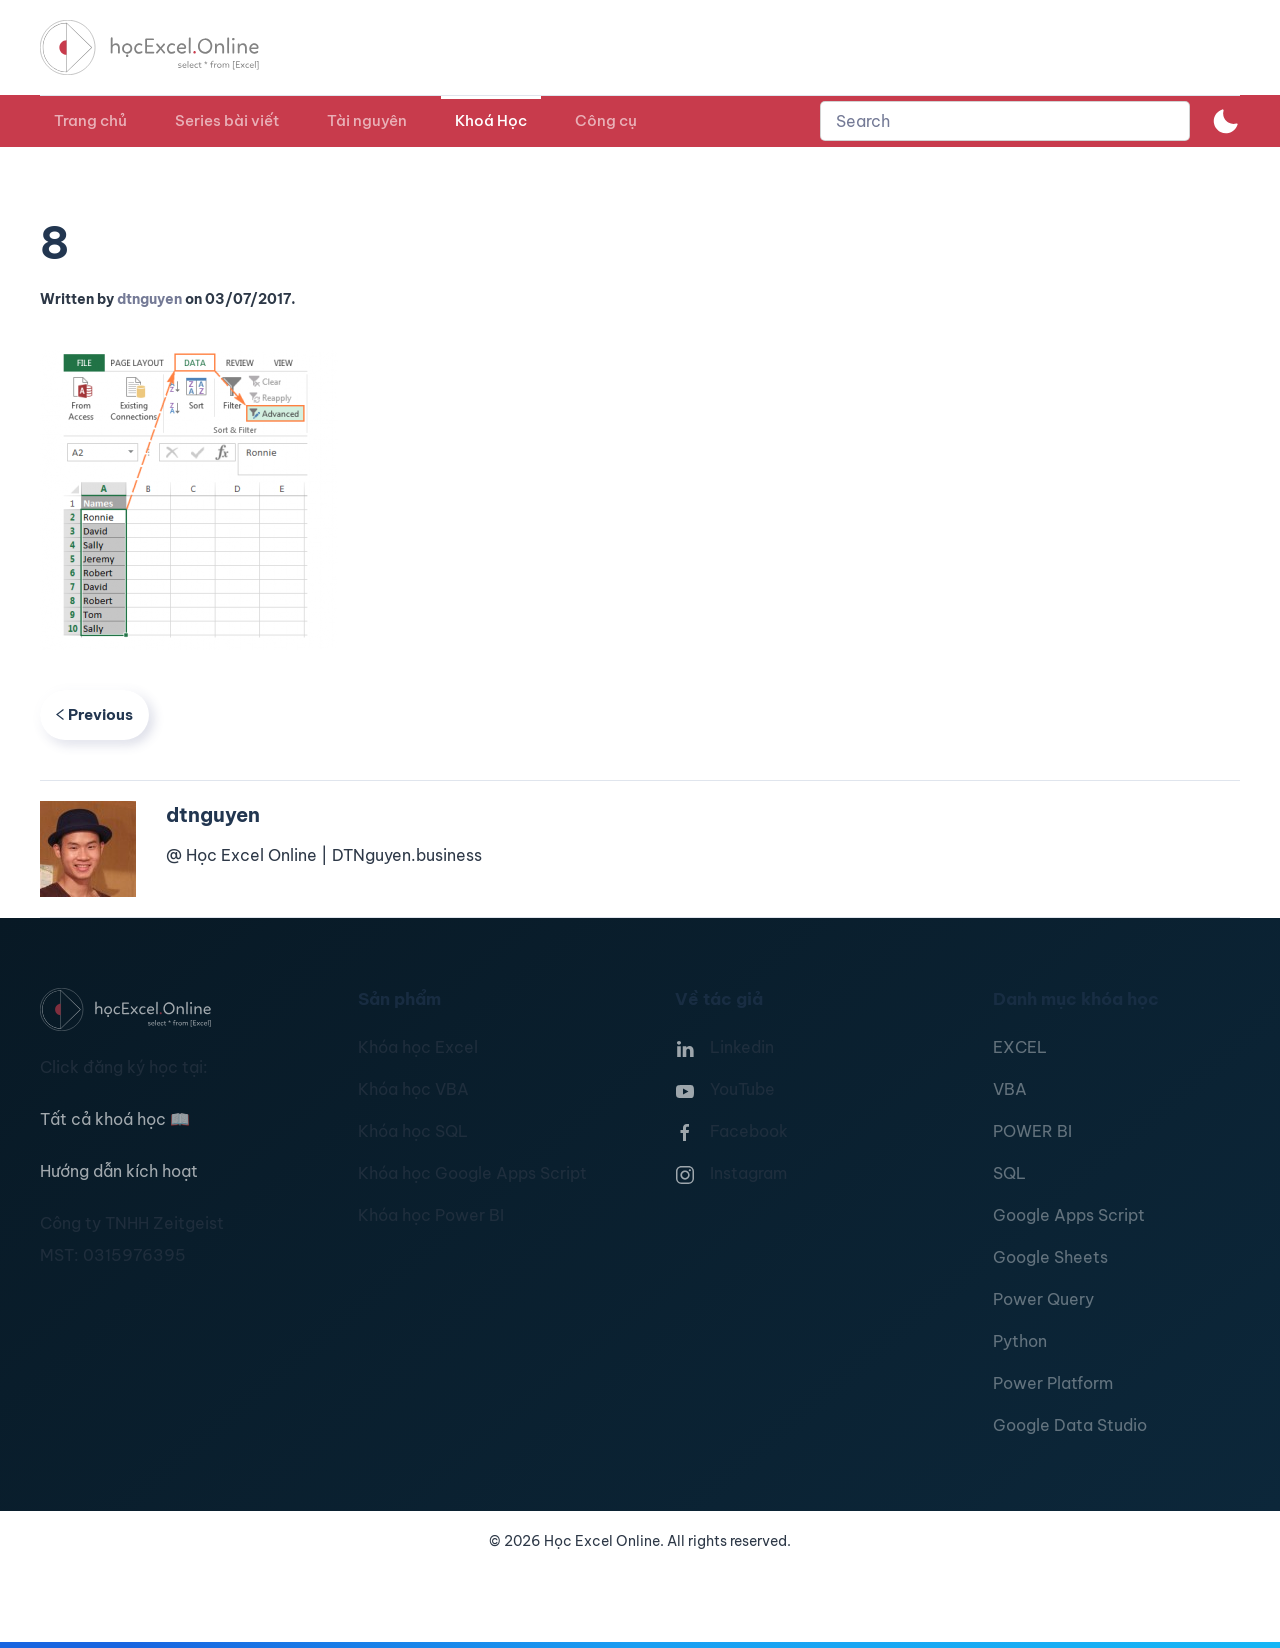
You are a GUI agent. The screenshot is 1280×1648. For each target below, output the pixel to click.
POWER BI (1032, 1131)
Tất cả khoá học (115, 1119)
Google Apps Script (1069, 1215)
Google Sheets (1050, 1257)
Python (1020, 1341)
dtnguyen (149, 299)
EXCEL (1020, 1047)
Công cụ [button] (606, 120)
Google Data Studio (1070, 1425)
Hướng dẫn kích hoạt (119, 1171)
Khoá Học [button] (491, 120)
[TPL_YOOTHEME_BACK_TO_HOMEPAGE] (168, 47)
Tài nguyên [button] (367, 120)
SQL (1009, 1173)
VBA (1010, 1089)
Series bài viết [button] (227, 120)
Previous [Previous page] (94, 714)
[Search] (1005, 121)
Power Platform (1053, 1383)
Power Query (1043, 1299)
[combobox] (1005, 121)
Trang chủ (90, 120)
